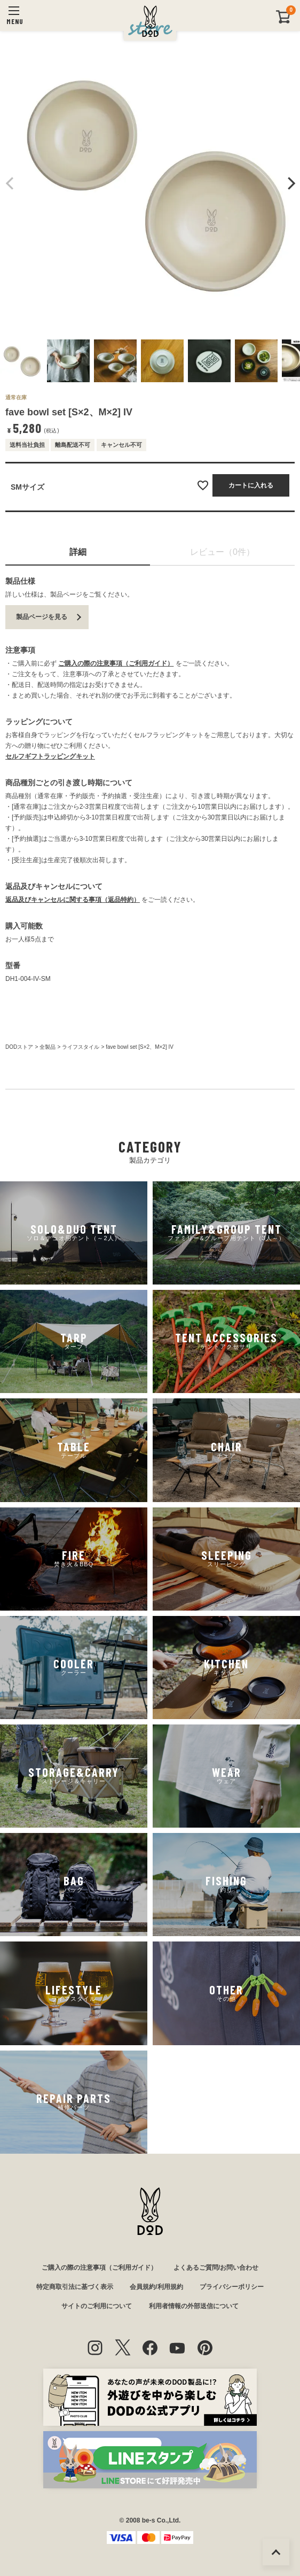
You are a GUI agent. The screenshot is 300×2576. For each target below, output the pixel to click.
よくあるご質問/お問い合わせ (215, 2267)
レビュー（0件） (222, 551)
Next (290, 183)
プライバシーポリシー (232, 2287)
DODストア (19, 1047)
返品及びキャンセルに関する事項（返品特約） (72, 899)
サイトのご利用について (96, 2306)
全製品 (48, 1047)
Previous (10, 183)
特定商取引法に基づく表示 (74, 2287)
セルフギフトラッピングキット (50, 756)
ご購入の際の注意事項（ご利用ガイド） (115, 663)
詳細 (77, 551)
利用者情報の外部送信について (194, 2306)
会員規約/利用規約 (156, 2287)
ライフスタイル (80, 1047)
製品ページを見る (41, 617)
